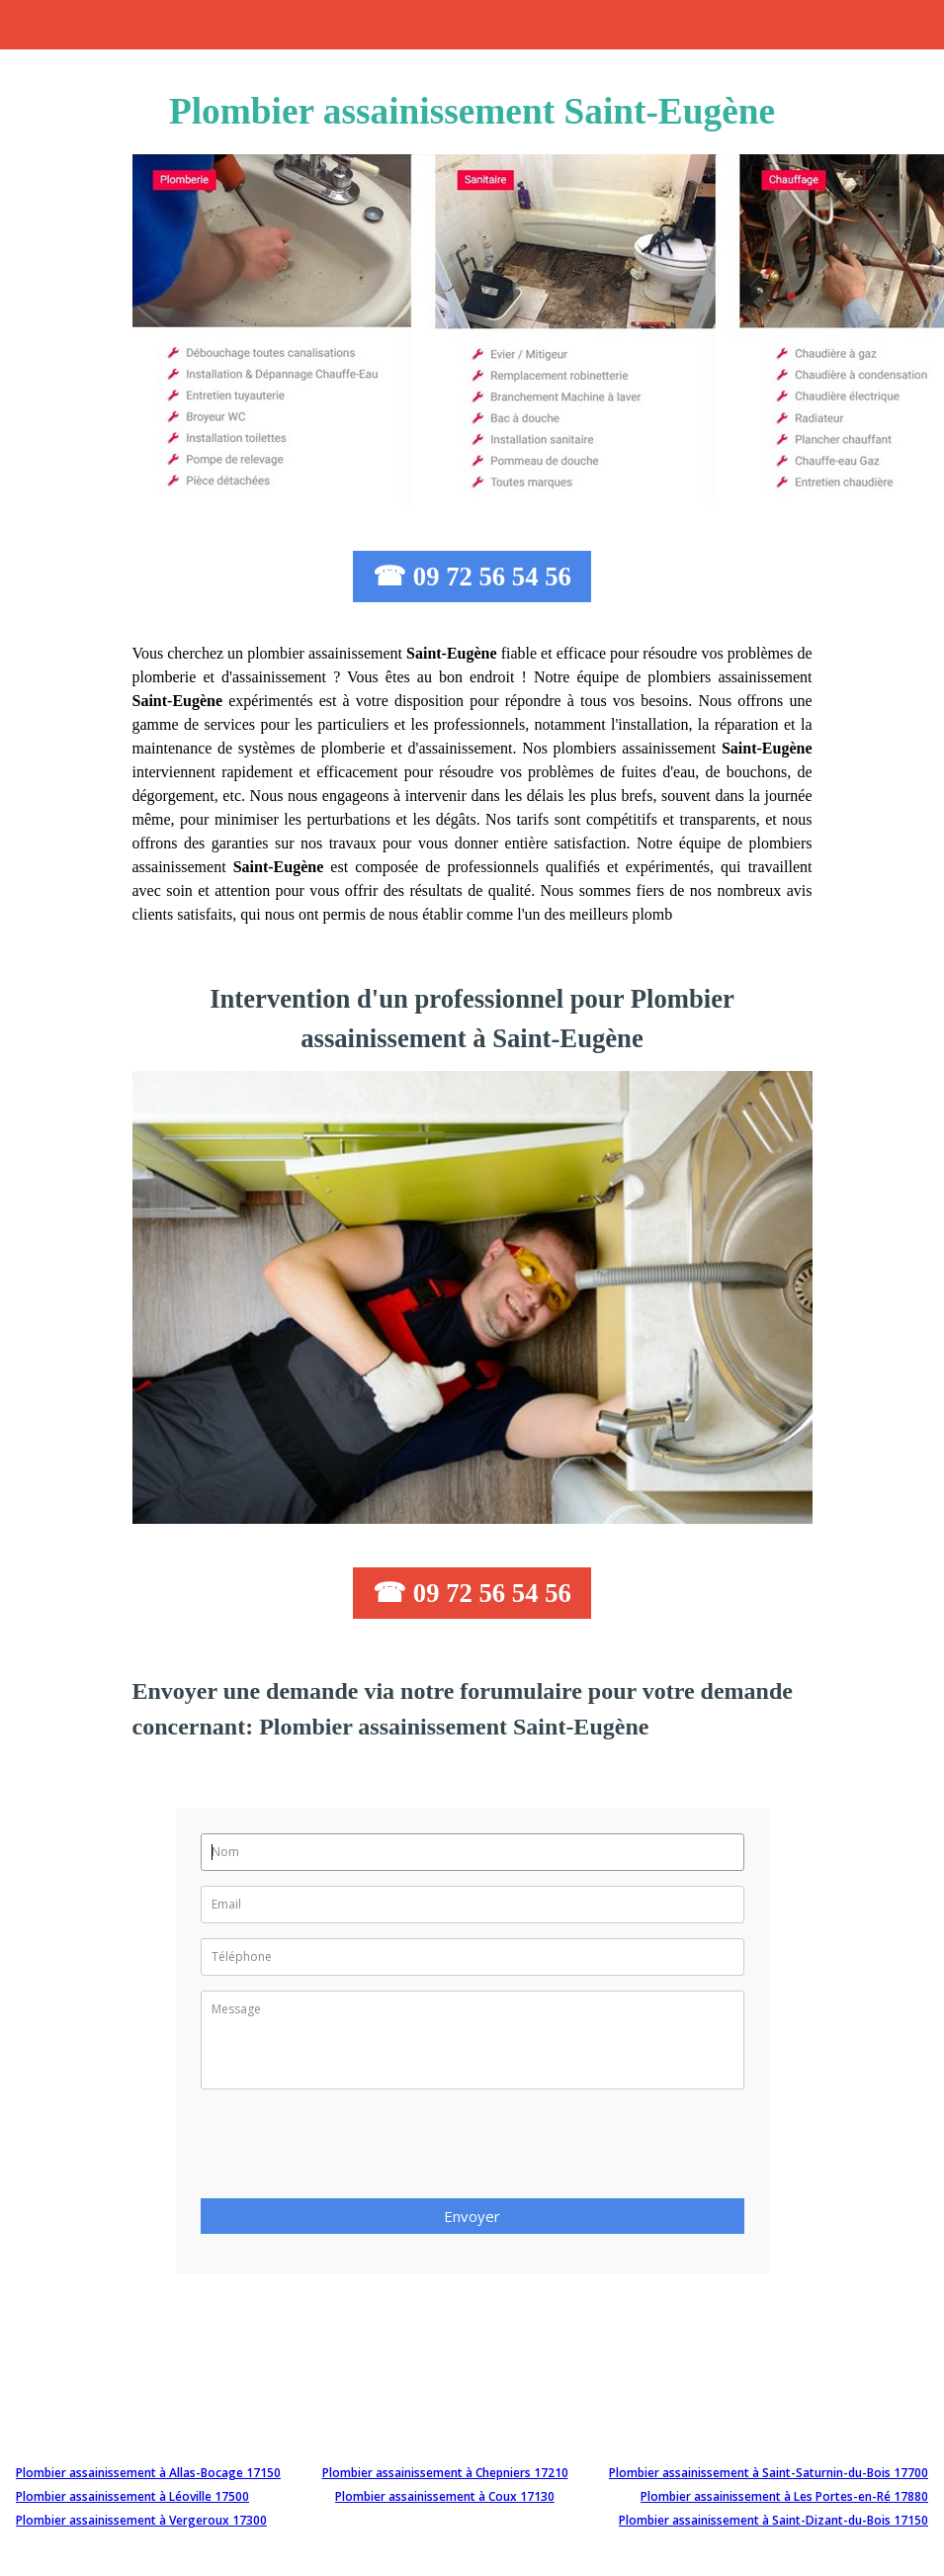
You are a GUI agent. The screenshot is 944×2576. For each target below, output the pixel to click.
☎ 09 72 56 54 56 (472, 576)
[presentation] (351, 2149)
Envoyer (472, 2216)
